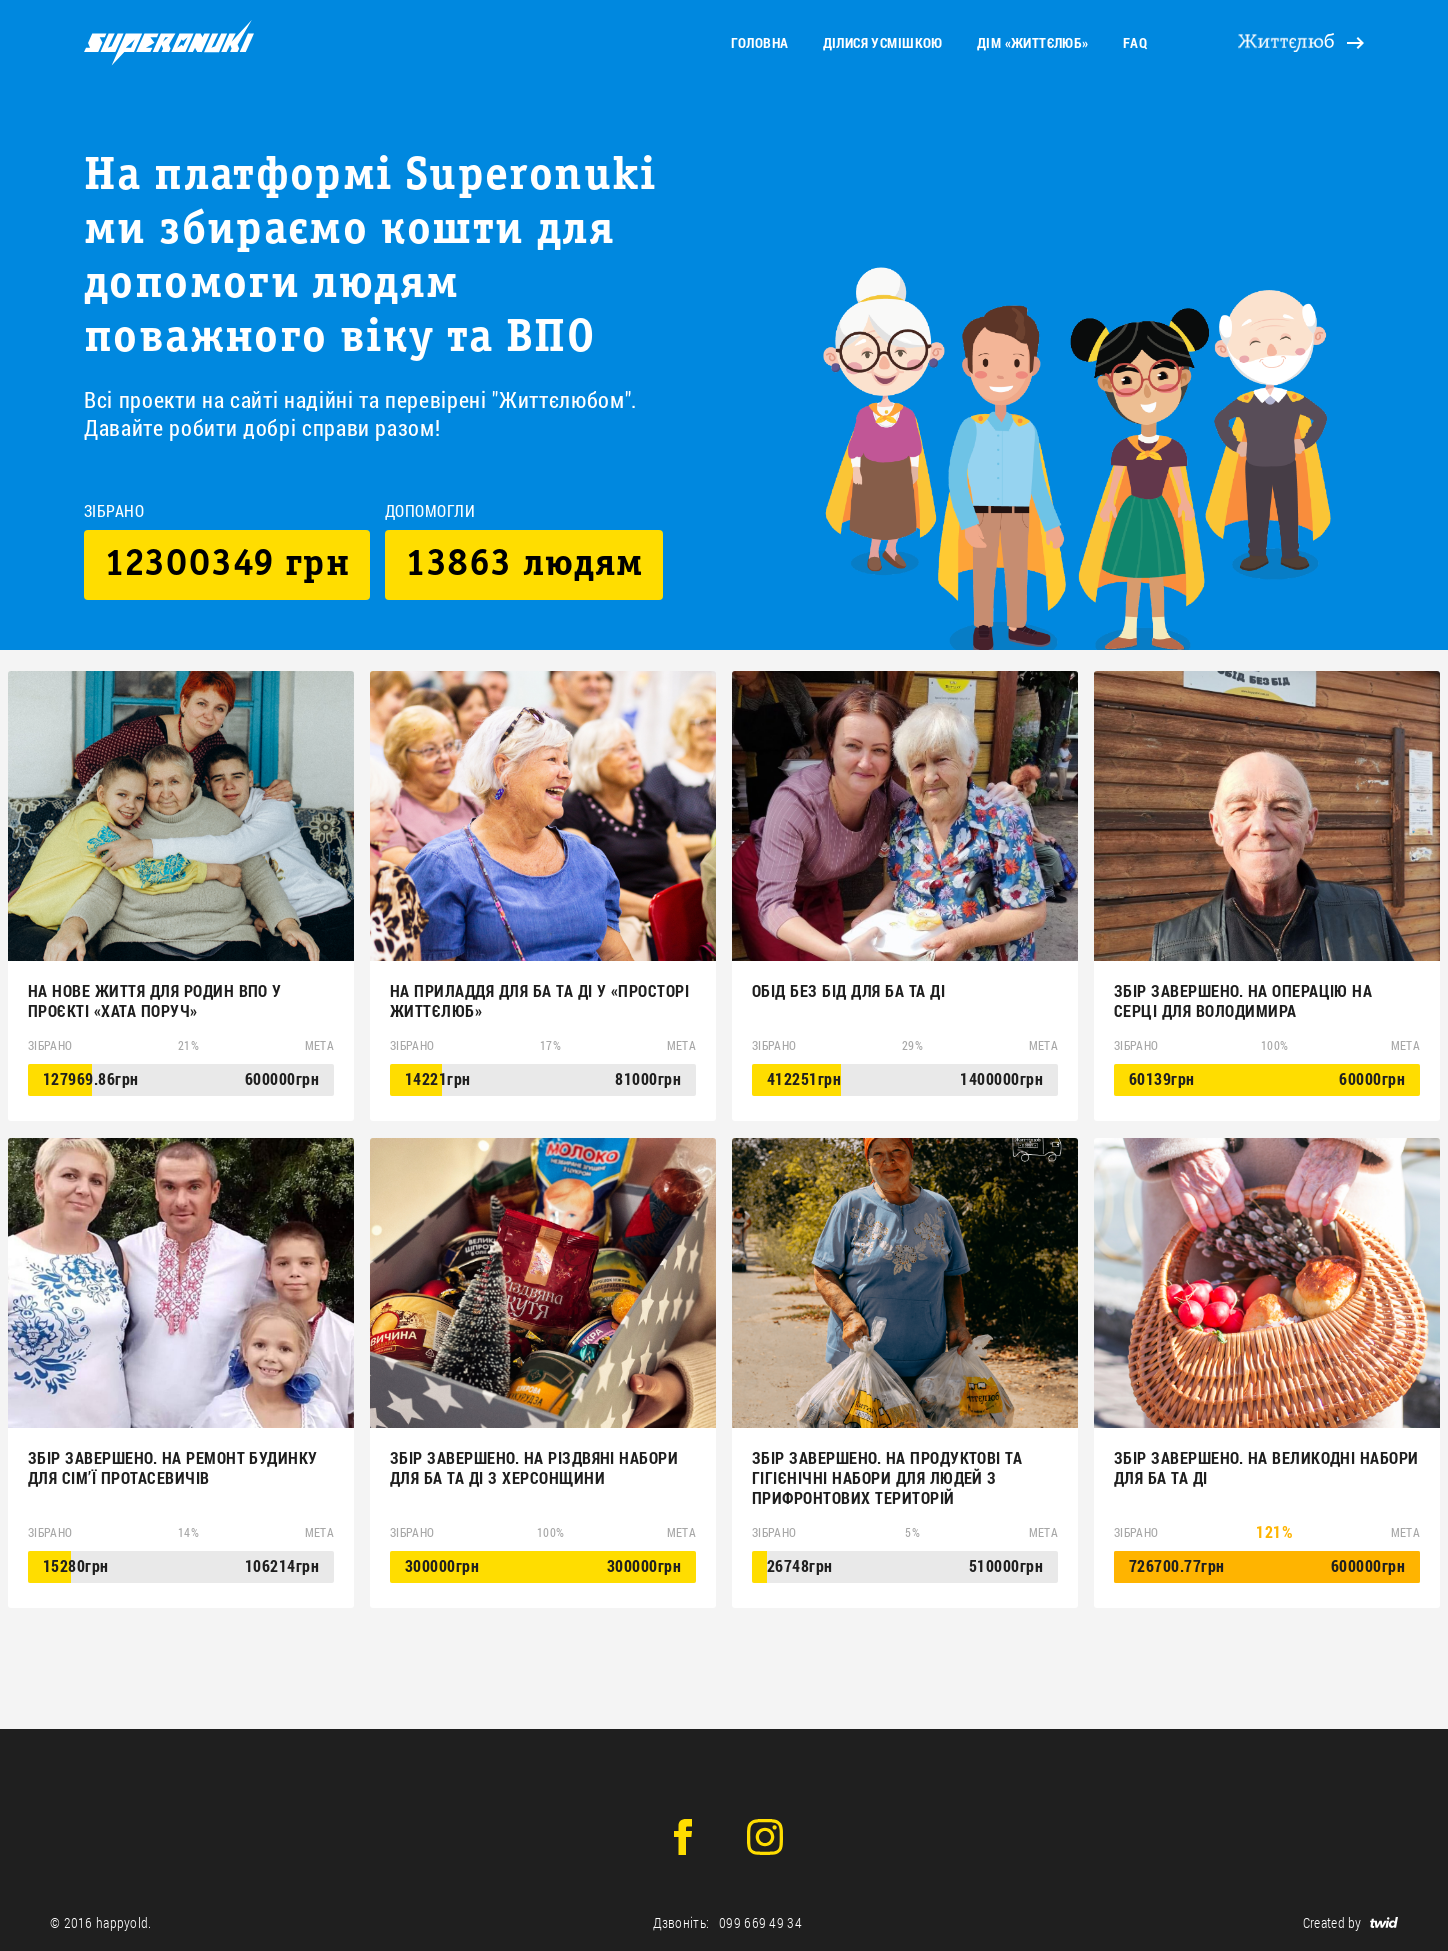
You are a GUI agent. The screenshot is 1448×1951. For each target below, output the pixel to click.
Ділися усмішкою (883, 42)
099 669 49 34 (760, 1922)
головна (760, 42)
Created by (1350, 1922)
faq (1135, 42)
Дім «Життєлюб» (1033, 42)
